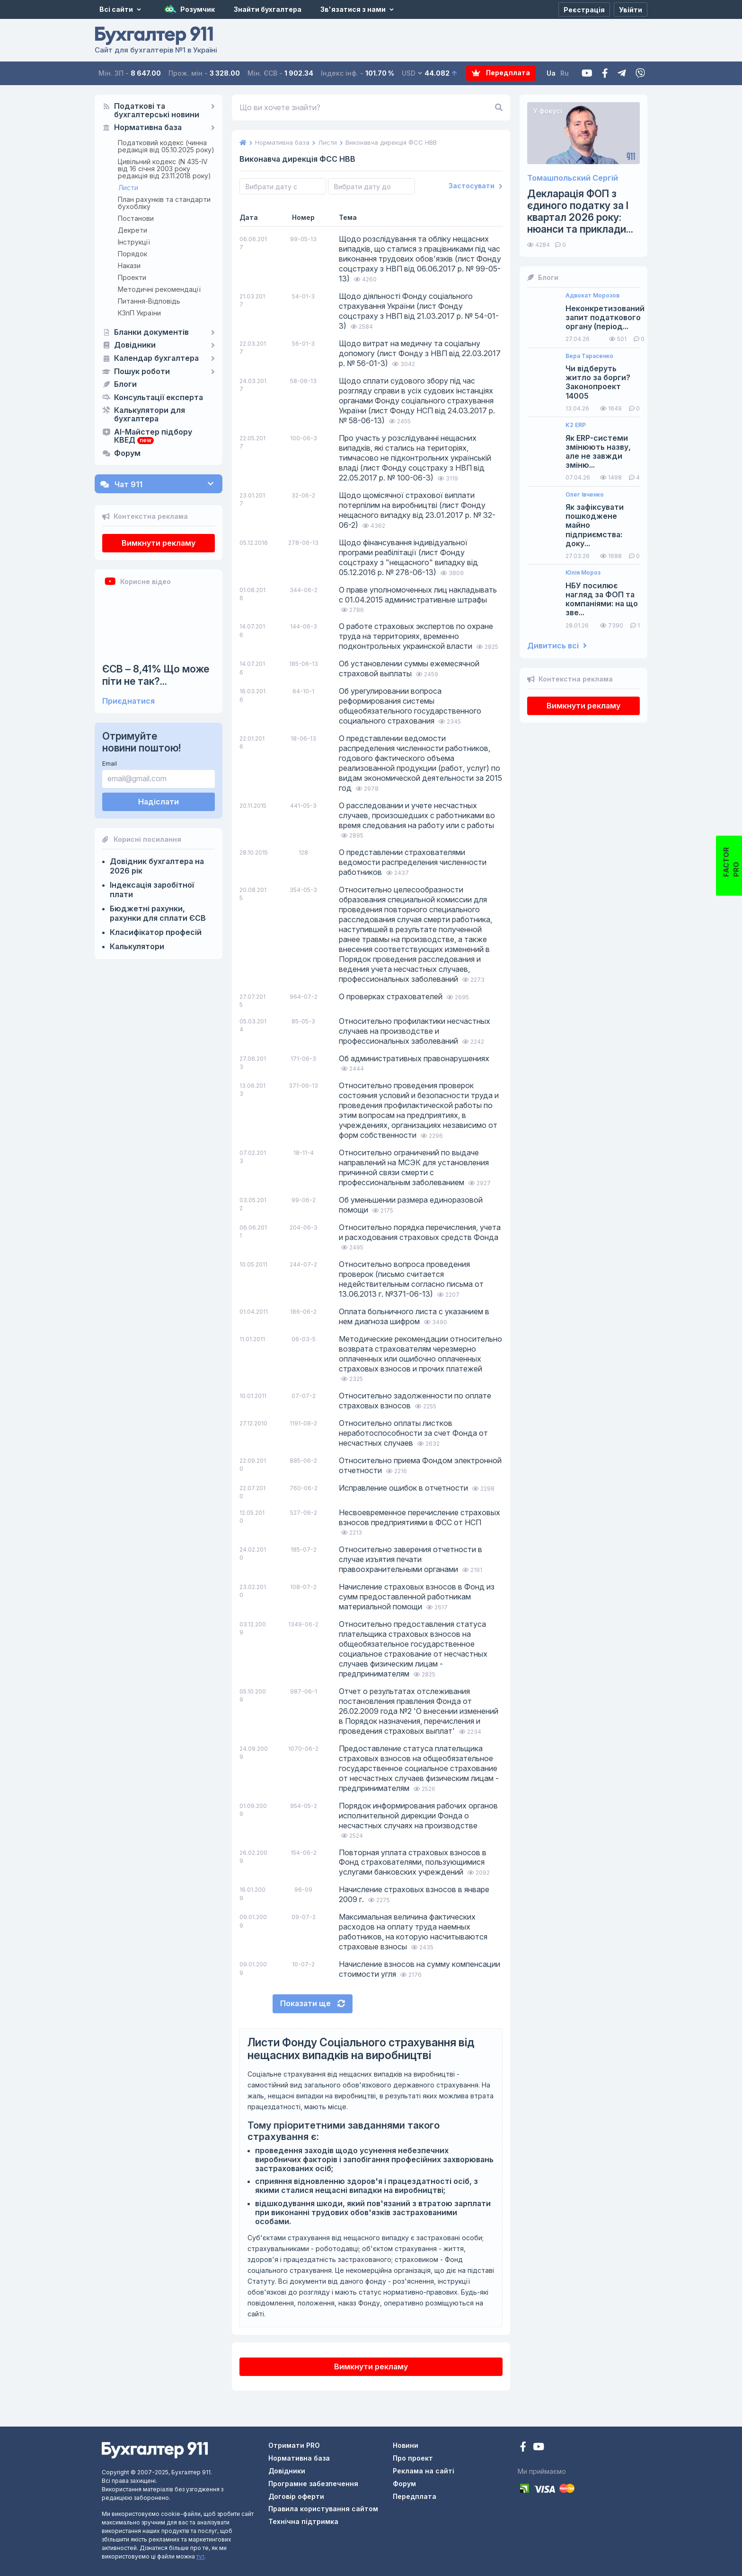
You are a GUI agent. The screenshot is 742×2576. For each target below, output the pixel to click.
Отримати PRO (294, 2445)
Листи (128, 187)
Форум (127, 453)
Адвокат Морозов (592, 295)
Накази (129, 266)
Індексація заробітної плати (152, 889)
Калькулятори (137, 946)
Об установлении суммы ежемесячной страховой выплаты (409, 668)
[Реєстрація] (584, 9)
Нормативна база (148, 127)
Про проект (413, 2458)
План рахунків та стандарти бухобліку (164, 202)
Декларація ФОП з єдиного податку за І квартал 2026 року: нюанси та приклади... (580, 212)
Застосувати (476, 186)
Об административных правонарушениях (414, 1058)
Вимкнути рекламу (158, 543)
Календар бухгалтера (156, 358)
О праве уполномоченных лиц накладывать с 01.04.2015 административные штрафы (418, 594)
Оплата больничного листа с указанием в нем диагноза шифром (414, 1316)
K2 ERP (575, 425)
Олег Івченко (584, 494)
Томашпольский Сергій (572, 178)
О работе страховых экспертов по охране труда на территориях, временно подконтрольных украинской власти (416, 636)
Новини (405, 2445)
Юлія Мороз (583, 572)
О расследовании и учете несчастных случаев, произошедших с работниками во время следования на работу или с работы (417, 815)
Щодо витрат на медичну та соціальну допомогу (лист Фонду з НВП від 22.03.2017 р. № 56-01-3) (420, 353)
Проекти (132, 277)
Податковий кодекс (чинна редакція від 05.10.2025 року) (166, 146)
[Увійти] (630, 9)
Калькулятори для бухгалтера (149, 414)
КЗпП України (139, 313)
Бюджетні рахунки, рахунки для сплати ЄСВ (158, 913)
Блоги (125, 384)
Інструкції (134, 242)
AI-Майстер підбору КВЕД (153, 436)
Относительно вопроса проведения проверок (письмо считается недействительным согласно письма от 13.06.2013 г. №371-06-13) (411, 1279)
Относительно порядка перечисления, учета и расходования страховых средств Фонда (420, 1232)
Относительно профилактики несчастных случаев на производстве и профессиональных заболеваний (414, 1031)
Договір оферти (296, 2496)
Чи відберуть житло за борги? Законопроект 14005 (597, 382)
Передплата (501, 73)
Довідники (135, 345)
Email (109, 763)
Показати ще (312, 2003)
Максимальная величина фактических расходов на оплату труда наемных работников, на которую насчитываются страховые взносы (413, 1931)
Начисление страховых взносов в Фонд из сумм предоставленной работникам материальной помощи (417, 1596)
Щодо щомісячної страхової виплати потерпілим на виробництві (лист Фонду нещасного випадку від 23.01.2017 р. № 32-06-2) (417, 510)
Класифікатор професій (156, 932)
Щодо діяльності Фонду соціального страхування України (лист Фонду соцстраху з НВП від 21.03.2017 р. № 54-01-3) (419, 311)
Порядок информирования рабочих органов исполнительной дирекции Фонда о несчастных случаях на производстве (418, 1815)
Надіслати (158, 801)
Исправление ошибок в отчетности (404, 1488)
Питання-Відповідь (149, 301)
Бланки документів (151, 332)
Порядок (132, 254)
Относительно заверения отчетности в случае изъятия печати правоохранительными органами (410, 1559)
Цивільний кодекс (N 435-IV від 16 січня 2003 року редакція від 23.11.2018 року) (164, 168)
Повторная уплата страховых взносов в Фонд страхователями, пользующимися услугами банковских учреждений (412, 1862)
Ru (564, 73)
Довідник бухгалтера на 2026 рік (157, 865)
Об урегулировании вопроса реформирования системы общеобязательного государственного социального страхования (410, 705)
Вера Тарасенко (589, 356)
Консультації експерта (158, 397)
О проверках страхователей (391, 996)
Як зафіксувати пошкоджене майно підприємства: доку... (594, 525)
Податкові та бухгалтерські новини (156, 110)
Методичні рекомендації (159, 289)
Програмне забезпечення (313, 2484)
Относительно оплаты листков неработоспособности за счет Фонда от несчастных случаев (413, 1433)
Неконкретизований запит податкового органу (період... (605, 317)
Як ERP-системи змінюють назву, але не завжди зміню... (598, 452)
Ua (551, 73)
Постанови (136, 218)
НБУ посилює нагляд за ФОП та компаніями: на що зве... (601, 599)
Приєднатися (128, 701)
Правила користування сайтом (323, 2509)
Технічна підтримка (303, 2521)
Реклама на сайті (423, 2471)
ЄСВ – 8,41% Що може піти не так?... (155, 675)
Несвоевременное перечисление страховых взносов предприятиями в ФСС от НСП (419, 1517)
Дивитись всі (557, 645)
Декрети (132, 230)
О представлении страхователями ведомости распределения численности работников (412, 862)
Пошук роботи (142, 371)
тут (200, 2556)
